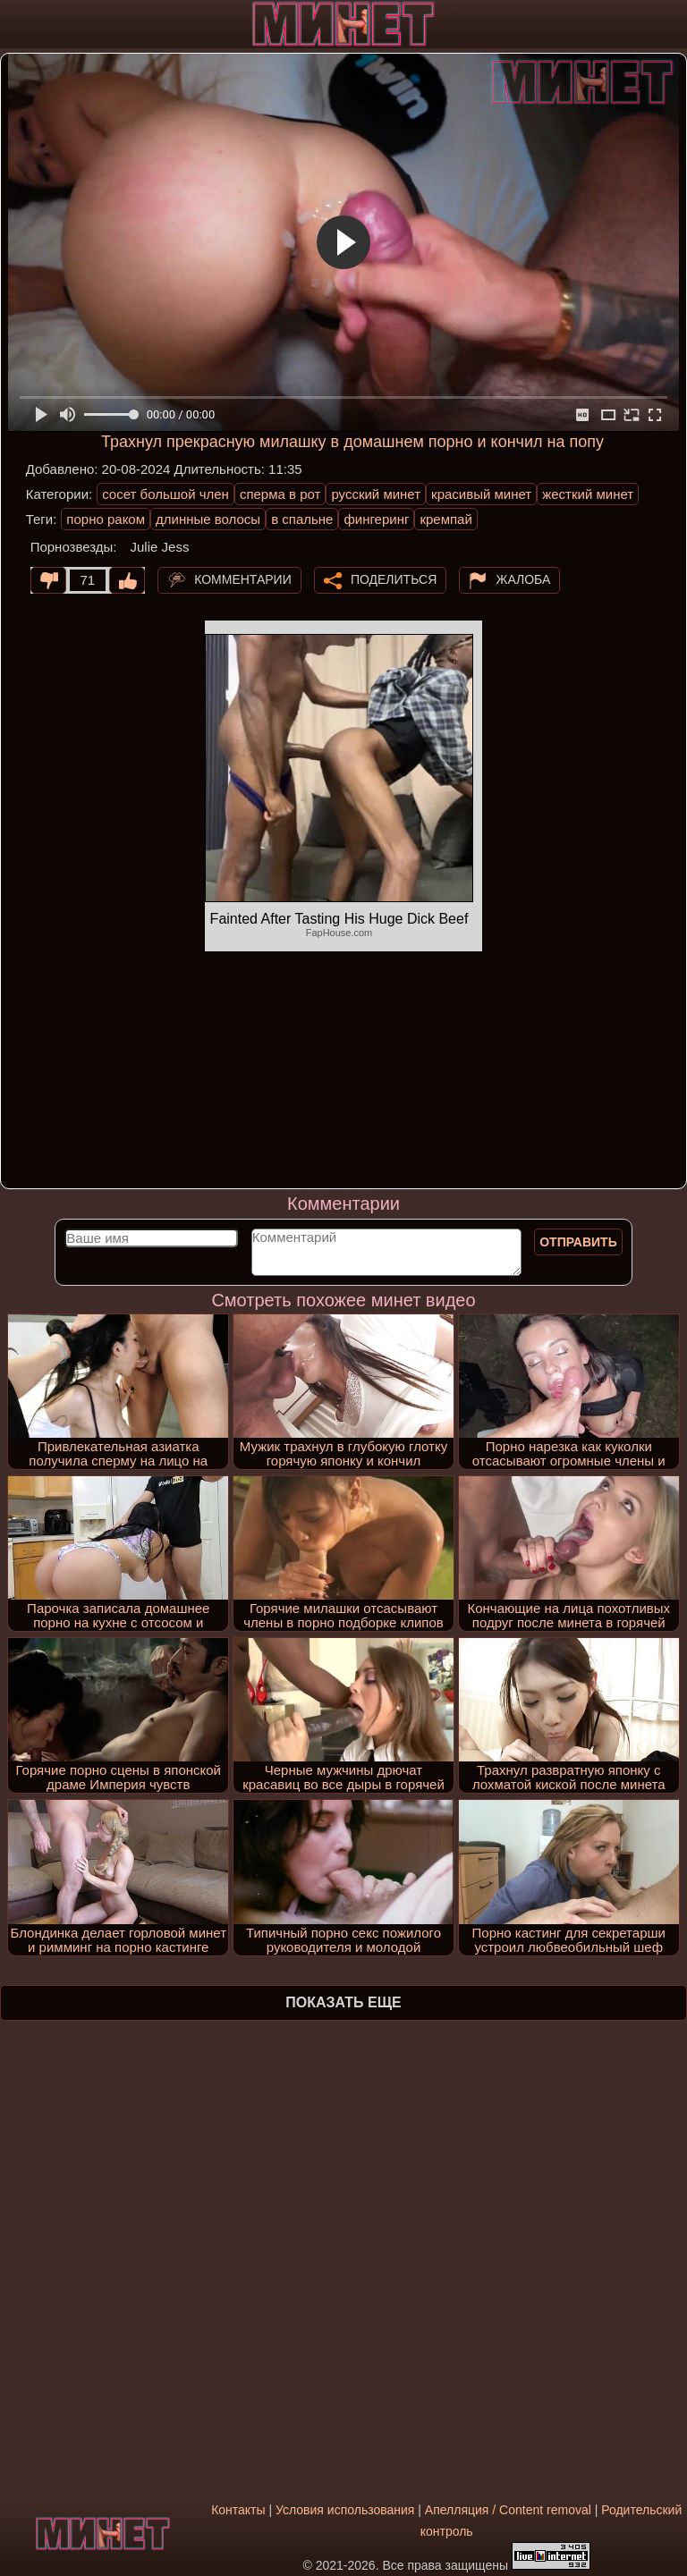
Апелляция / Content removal (508, 2510)
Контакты (238, 2510)
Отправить (578, 1242)
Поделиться (394, 578)
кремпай (445, 519)
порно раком (105, 519)
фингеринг (376, 519)
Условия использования (345, 2510)
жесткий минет (587, 494)
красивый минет (481, 494)
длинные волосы (208, 519)
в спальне (302, 519)
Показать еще (343, 2002)
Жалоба (523, 578)
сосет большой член (165, 494)
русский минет (375, 494)
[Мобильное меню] (16, 24)
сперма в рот (280, 494)
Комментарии (243, 578)
